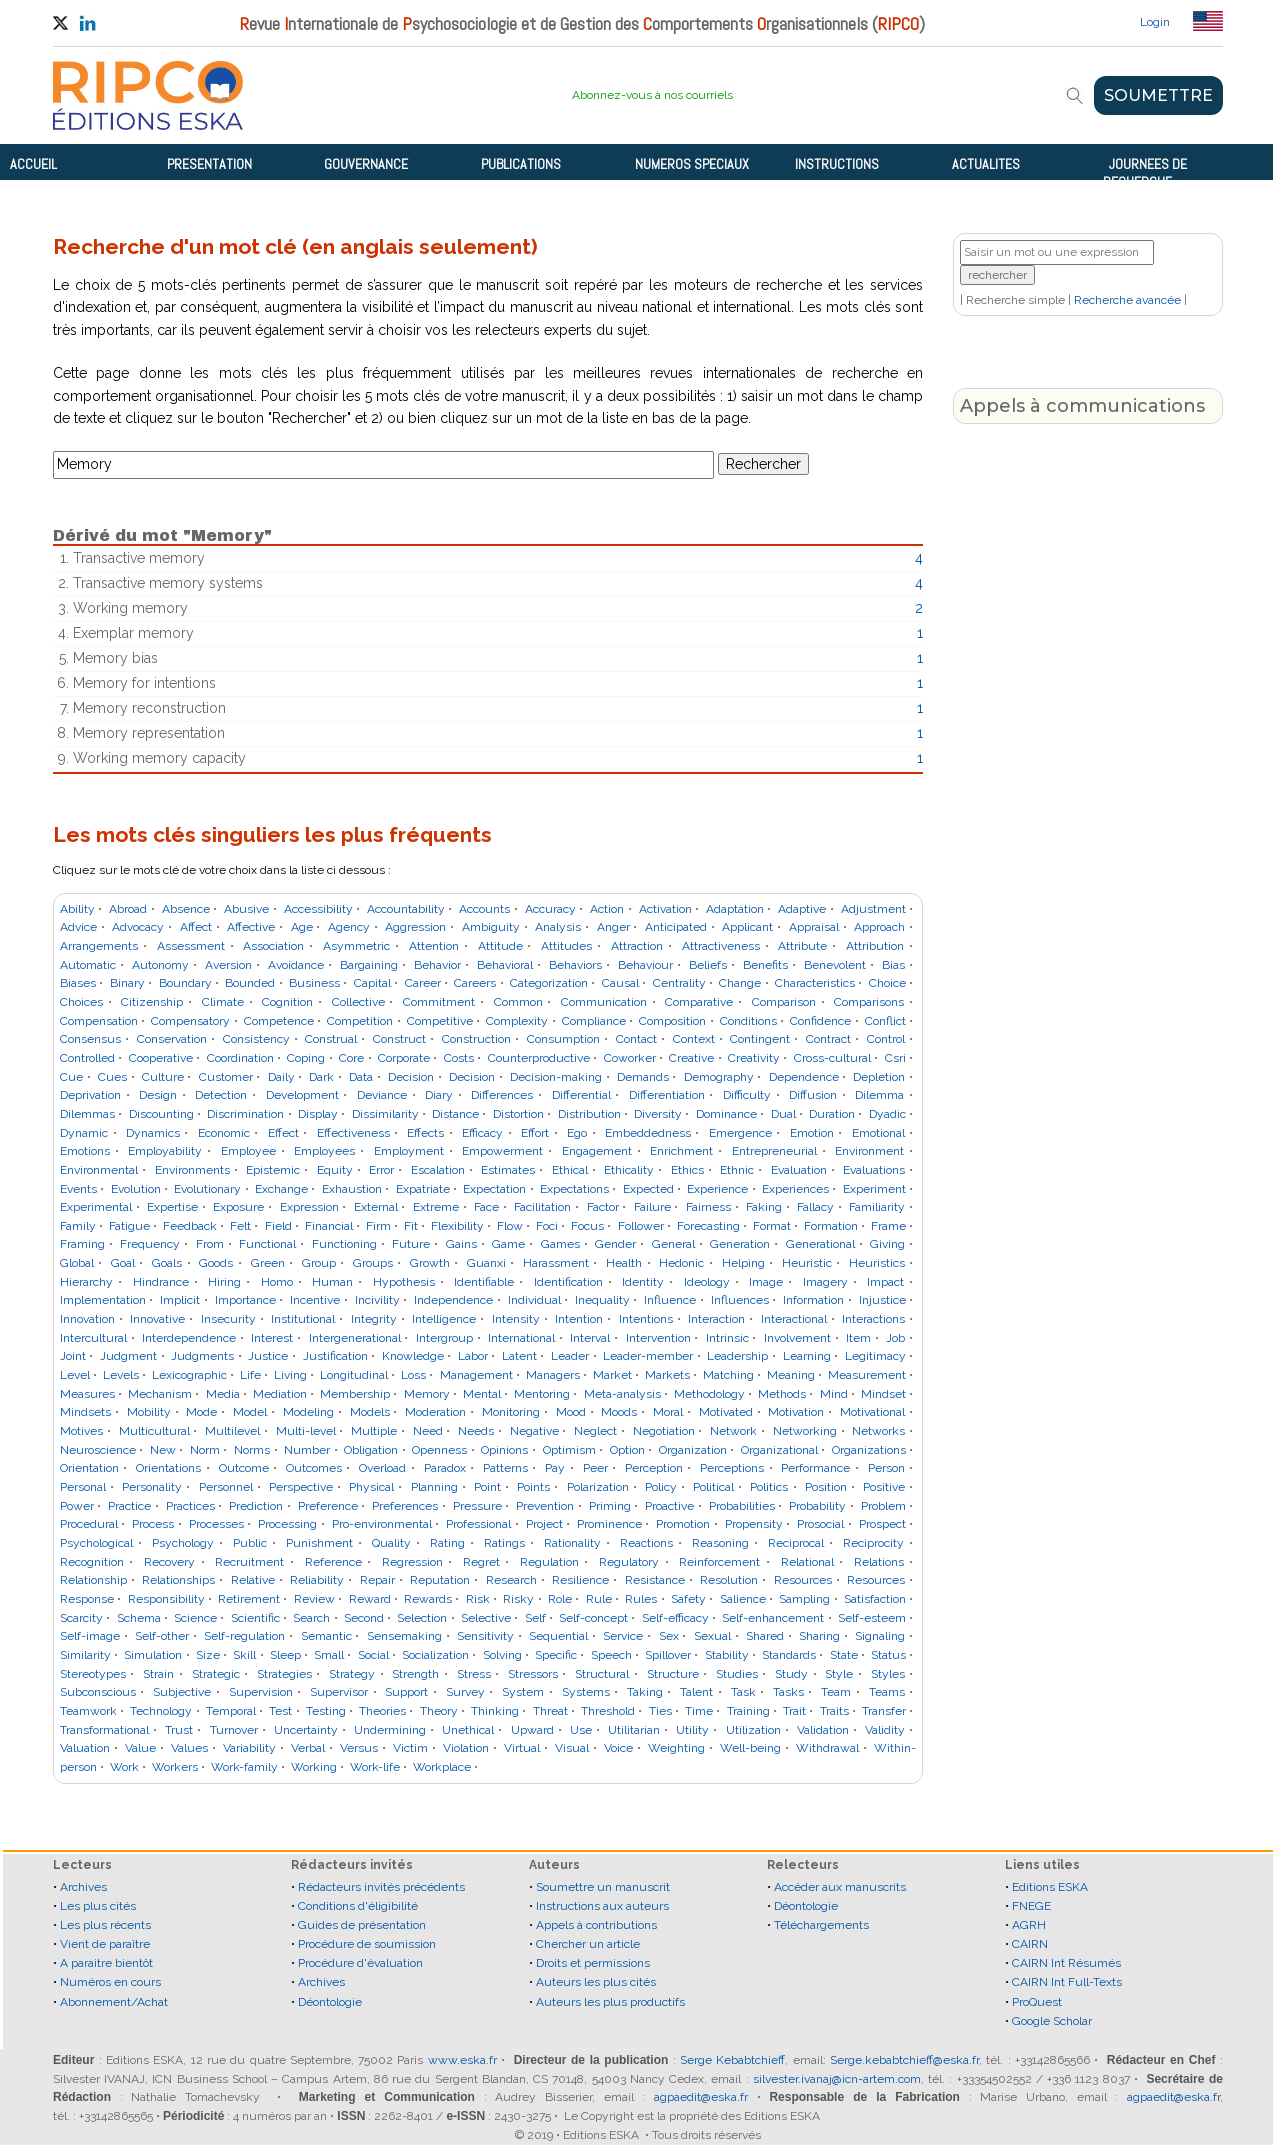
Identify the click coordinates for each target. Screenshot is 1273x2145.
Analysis (558, 927)
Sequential (558, 1636)
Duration (832, 1114)
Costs (459, 1058)
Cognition (287, 1002)
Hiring (224, 1282)
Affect (196, 927)
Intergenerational (355, 1338)
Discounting (161, 1114)
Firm (378, 1226)
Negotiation (664, 1431)
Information (813, 1300)
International (521, 1338)
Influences (740, 1300)
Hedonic (681, 1263)
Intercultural (93, 1338)
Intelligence (444, 1319)
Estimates (508, 1170)
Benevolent (835, 965)
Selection (422, 1618)
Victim (410, 1748)
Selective (486, 1618)
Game (508, 1244)
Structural (602, 1674)
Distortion (518, 1114)
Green (268, 1263)
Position (826, 1487)
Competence (279, 1021)
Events (78, 1189)
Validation (823, 1730)
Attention (434, 946)
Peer (595, 1468)
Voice (618, 1748)
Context (694, 1039)
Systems (586, 1692)
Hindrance (161, 1282)
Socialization (435, 1655)
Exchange (281, 1189)
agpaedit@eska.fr (701, 2097)
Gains (461, 1244)
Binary (127, 983)
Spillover (668, 1655)
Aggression (415, 927)
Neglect (595, 1431)
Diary (439, 1095)
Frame (888, 1226)
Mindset (883, 1394)
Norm (205, 1450)
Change (740, 983)
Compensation (99, 1021)
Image (766, 1282)
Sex (669, 1636)
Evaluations (874, 1170)
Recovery (169, 1562)
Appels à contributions (596, 1925)
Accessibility (318, 909)
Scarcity (81, 1618)
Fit (411, 1226)
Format (772, 1226)
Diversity (658, 1114)
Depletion (879, 1077)
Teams (887, 1692)
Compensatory (190, 1021)
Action (607, 909)
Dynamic (84, 1133)
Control (886, 1039)
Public (250, 1543)
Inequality (602, 1300)
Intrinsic (727, 1338)
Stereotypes (93, 1674)
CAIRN (1030, 1944)
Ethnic (737, 1170)
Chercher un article (588, 1944)
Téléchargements (821, 1925)
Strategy (352, 1674)
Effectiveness (353, 1133)
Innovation (87, 1319)
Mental (482, 1394)
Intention (579, 1319)
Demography (719, 1077)
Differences (502, 1095)
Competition (360, 1021)
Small (329, 1655)
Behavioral (505, 965)
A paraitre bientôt (106, 1963)
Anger (613, 927)
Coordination (240, 1058)
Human (332, 1282)
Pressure (477, 1506)
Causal (620, 983)
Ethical (570, 1170)
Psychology (183, 1543)
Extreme (436, 1207)
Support (406, 1692)
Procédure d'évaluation (360, 1963)
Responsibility (166, 1599)
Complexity (517, 1021)
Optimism (569, 1450)
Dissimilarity (385, 1114)
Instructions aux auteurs (602, 1906)
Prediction (256, 1506)
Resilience (580, 1580)
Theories (382, 1711)
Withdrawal (827, 1748)
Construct (399, 1039)
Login (1155, 22)
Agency (349, 927)
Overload (382, 1468)
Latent (519, 1356)
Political (713, 1487)
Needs (476, 1431)
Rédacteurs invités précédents (381, 1887)
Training (748, 1711)
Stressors (533, 1674)
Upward (532, 1730)
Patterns (505, 1468)
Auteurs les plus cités (596, 1982)
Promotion (683, 1524)
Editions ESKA (1050, 1887)
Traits (834, 1711)
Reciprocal (796, 1543)
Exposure (238, 1207)
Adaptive (802, 909)
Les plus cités (98, 1906)
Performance (815, 1468)
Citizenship (152, 1002)
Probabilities (742, 1506)
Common (518, 1002)
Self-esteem (872, 1618)
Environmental (99, 1170)
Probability (817, 1506)
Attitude (500, 946)
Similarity (85, 1655)
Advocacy (138, 927)
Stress (474, 1674)
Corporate (404, 1058)
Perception (654, 1468)
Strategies (284, 1674)
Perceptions (732, 1468)
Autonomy (160, 965)
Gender (615, 1244)
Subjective (182, 1692)
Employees (324, 1151)
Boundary (185, 983)
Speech (611, 1655)
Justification (335, 1356)
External (376, 1207)
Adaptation (735, 909)
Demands (643, 1077)
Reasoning (720, 1543)
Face (486, 1207)
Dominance (726, 1114)
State (844, 1655)
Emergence (740, 1133)
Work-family (244, 1767)
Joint (73, 1356)
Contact (636, 1039)
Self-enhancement (773, 1618)
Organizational (779, 1450)
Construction (476, 1039)
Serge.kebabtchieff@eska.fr (904, 2060)
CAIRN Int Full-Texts (1067, 1982)
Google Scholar (1052, 2021)
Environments (192, 1170)
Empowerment (502, 1151)
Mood (571, 1412)
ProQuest (1037, 2002)
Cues (112, 1077)
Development (302, 1095)
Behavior (437, 965)
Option (627, 1450)
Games (560, 1244)
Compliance (594, 1021)
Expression (309, 1207)
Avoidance (296, 965)
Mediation (280, 1394)
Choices (81, 1002)
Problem (883, 1506)
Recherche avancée (1127, 300)
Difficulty (747, 1095)
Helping (743, 1263)
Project (544, 1524)
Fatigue (129, 1226)
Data (361, 1077)
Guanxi (486, 1263)
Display (318, 1114)
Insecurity (228, 1319)
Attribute (802, 946)
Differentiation (667, 1095)
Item (858, 1338)
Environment (869, 1151)
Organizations (869, 1450)
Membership (355, 1394)
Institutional (303, 1319)
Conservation (172, 1039)
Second (364, 1618)
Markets (667, 1375)
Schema (139, 1618)
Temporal (231, 1711)
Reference (333, 1562)
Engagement (597, 1151)
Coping (306, 1058)
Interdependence (189, 1338)
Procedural (89, 1524)
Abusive (246, 909)
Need (428, 1431)
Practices (190, 1506)
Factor (603, 1207)
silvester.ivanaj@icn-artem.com (837, 2079)
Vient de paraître (105, 1944)
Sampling (804, 1599)
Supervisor (339, 1692)
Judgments (202, 1356)
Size (208, 1655)
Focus (587, 1226)
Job (895, 1338)
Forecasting (708, 1226)
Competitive (440, 1021)
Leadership (737, 1356)
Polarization (598, 1487)
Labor (473, 1356)
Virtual (522, 1748)
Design (158, 1095)
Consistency (256, 1039)
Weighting (676, 1748)
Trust (179, 1730)
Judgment (128, 1356)
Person (886, 1468)
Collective (358, 1002)
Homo (277, 1282)
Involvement (797, 1338)
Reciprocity (873, 1543)
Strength (415, 1674)
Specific (556, 1655)
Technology (161, 1711)
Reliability (317, 1580)
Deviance (382, 1095)
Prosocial (820, 1524)
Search (311, 1618)
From (210, 1244)
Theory (439, 1711)
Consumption (563, 1039)
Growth (430, 1263)
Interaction (716, 1319)
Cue (71, 1077)
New (163, 1450)
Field (278, 1226)
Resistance (655, 1580)
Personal (83, 1487)
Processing (287, 1524)
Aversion (228, 965)
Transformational (104, 1730)
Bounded (250, 983)
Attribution (875, 946)
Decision (411, 1077)
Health (624, 1263)
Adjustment (873, 909)
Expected (648, 1189)
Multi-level (306, 1431)
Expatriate (423, 1189)
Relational (807, 1562)
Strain (158, 1674)
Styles (888, 1674)
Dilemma (879, 1095)
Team (836, 1692)
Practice (129, 1506)
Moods (619, 1412)
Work (124, 1767)
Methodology (709, 1394)
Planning (434, 1487)
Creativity (754, 1058)
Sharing (819, 1636)
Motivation (796, 1412)
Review (314, 1599)
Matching (728, 1375)
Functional (267, 1244)
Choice (887, 983)
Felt (240, 1226)
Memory (427, 1394)
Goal (123, 1263)
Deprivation (90, 1095)
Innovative (157, 1319)
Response (87, 1599)
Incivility (377, 1300)
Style (839, 1674)
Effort (535, 1133)
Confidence (820, 1021)
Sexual (712, 1636)
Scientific (255, 1618)
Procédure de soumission (367, 1944)
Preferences (405, 1506)
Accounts (484, 909)
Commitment (439, 1002)
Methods (782, 1394)
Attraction (637, 946)
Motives (81, 1431)
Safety (688, 1599)
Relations (879, 1562)
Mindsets (85, 1412)
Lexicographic (189, 1375)
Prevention (545, 1506)
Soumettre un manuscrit (603, 1887)
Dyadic (887, 1114)
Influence (670, 1300)
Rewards (428, 1599)
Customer (226, 1077)
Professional (478, 1524)
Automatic (88, 965)
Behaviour (645, 965)
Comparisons (869, 1002)
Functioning (344, 1244)
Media (223, 1394)
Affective (251, 927)
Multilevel (232, 1431)
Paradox (445, 1468)
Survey (465, 1692)
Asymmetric (356, 946)
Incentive (315, 1300)
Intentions (646, 1319)
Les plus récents (105, 1925)
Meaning (791, 1375)
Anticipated (676, 927)
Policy (661, 1487)
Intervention (658, 1338)
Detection (221, 1095)
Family (78, 1226)
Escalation (438, 1170)
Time (699, 1711)
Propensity (754, 1524)
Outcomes (314, 1468)
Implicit (180, 1300)
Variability (249, 1748)
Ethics (687, 1170)
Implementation (103, 1300)
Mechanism (160, 1394)
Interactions (873, 1319)
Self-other (162, 1636)
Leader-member (648, 1356)
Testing (326, 1711)
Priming (610, 1506)
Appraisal (814, 927)
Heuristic (807, 1263)
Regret (481, 1562)
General (673, 1244)
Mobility (149, 1412)
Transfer (884, 1711)
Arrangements (99, 946)
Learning (807, 1356)
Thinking (495, 1711)
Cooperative (161, 1058)
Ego (577, 1133)
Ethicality (629, 1170)
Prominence (609, 1524)
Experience (717, 1189)
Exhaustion (352, 1189)
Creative (691, 1058)
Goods (216, 1263)
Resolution (729, 1580)
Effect (283, 1133)
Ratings (504, 1543)
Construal (331, 1039)
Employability (165, 1151)
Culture (163, 1077)
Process (153, 1524)
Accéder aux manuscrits (840, 1887)
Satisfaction (875, 1599)
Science (195, 1618)
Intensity (516, 1319)
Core (351, 1058)
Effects (425, 1133)
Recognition (92, 1562)
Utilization (753, 1730)
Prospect (882, 1524)
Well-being (750, 1748)
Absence (186, 909)
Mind (834, 1394)
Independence (453, 1300)
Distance (455, 1114)
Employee (248, 1151)
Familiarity (877, 1207)
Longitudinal (354, 1375)
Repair (377, 1580)
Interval (590, 1338)
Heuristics (877, 1263)
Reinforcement (719, 1562)
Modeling (308, 1412)
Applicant (747, 927)
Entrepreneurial (774, 1151)
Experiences (795, 1189)
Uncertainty (306, 1730)
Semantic (326, 1636)
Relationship (93, 1580)
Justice (268, 1356)
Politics (769, 1487)
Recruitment (249, 1562)
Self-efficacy (675, 1618)
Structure (673, 1674)
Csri (895, 1058)
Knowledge (413, 1356)
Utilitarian (634, 1730)
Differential (581, 1095)
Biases (78, 983)
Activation (665, 909)
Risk (478, 1599)
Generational (820, 1244)
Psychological (96, 1543)
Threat (550, 1711)
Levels (121, 1375)
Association (273, 946)
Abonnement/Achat (114, 2002)
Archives (83, 1887)
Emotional (878, 1133)
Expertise (172, 1207)
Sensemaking (404, 1636)
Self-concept (593, 1618)
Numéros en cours (110, 1982)
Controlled (87, 1058)
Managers (553, 1375)
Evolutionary (207, 1189)
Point (487, 1487)
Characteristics (815, 983)
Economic (224, 1133)
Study (791, 1674)
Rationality (572, 1543)
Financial (329, 1226)
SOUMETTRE (1158, 95)
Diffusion (813, 1095)
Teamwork (88, 1711)
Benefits (765, 965)
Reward (370, 1599)
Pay (555, 1468)
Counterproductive (539, 1058)
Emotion (812, 1133)
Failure (652, 1207)
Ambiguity (491, 927)
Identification (568, 1282)
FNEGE (1031, 1906)
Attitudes (566, 946)
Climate (223, 1002)
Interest (272, 1338)
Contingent (760, 1039)
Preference (328, 1506)
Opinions (504, 1450)
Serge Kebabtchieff (732, 2060)
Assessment (191, 946)
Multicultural (154, 1431)
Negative (534, 1431)
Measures (87, 1394)
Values (189, 1748)
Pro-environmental (382, 1524)
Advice (78, 927)
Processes (216, 1524)
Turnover (234, 1730)
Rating (447, 1543)
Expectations (574, 1189)
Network (733, 1431)
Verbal (308, 1748)
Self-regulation (244, 1636)
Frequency (150, 1244)
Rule (599, 1599)
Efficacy (482, 1133)
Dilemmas (87, 1114)
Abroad (128, 909)
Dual (783, 1114)
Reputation (440, 1580)
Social (373, 1655)
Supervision (261, 1692)
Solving (502, 1655)
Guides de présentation (362, 1925)
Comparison (784, 1002)
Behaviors (575, 965)
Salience (743, 1599)
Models (370, 1412)
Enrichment (681, 1151)
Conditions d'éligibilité (358, 1906)
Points (533, 1487)
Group (319, 1263)
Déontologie (330, 2002)
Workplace (442, 1767)
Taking (645, 1692)
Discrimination (245, 1114)
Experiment (874, 1189)
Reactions (646, 1543)
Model (250, 1412)
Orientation (89, 1468)
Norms (252, 1450)
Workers (175, 1767)
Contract (828, 1039)
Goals (167, 1263)
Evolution (136, 1189)
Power (77, 1506)
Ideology (707, 1282)
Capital (372, 983)
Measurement (867, 1375)
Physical (371, 1487)
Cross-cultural (832, 1058)
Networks (878, 1431)
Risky (518, 1599)
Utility (692, 1730)
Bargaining (369, 965)
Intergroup (444, 1338)
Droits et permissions (593, 1963)
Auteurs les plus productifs (610, 2002)
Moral (668, 1412)
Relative (253, 1580)
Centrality (679, 983)
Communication (604, 1002)
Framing (82, 1244)
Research (511, 1580)
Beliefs (708, 965)
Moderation (435, 1412)
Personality (152, 1487)
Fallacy (815, 1207)
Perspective (301, 1487)
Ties (660, 1711)
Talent (696, 1692)
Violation (466, 1748)
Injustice (882, 1300)
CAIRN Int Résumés (1066, 1963)
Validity (885, 1730)
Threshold (608, 1711)
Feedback (190, 1226)
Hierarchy (86, 1282)
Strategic (216, 1674)
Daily (281, 1077)
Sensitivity (485, 1636)
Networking (805, 1431)
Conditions (748, 1021)
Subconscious (98, 1692)
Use (581, 1730)
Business (314, 983)
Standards (789, 1655)
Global (77, 1263)
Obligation (371, 1450)
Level (75, 1375)
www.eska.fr (462, 2060)
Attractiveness (721, 946)
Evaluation (799, 1170)
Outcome (244, 1468)
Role (560, 1599)
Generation (740, 1244)
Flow (510, 1226)
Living (290, 1375)
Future (411, 1244)
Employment (409, 1151)
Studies (737, 1674)
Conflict (885, 1021)
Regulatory (629, 1562)
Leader (570, 1356)
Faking (764, 1207)
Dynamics (153, 1133)
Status (888, 1655)
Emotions (85, 1151)
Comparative (699, 1002)
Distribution (589, 1114)
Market (612, 1375)
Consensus (90, 1039)
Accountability (406, 909)
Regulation (549, 1562)
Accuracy (550, 909)
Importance (245, 1300)
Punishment (319, 1543)
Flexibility (457, 1226)
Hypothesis (404, 1282)
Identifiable (484, 1282)
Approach (879, 927)
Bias (893, 965)
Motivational (872, 1412)
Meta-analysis (622, 1394)
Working (314, 1767)
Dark (321, 1077)
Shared (765, 1636)
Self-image (90, 1636)
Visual (572, 1748)
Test (280, 1711)
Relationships (178, 1580)
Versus (359, 1748)
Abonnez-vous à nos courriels (652, 95)
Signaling (880, 1636)
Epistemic (273, 1170)
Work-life (375, 1767)
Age (302, 927)
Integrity (374, 1319)
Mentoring (542, 1394)
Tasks (788, 1692)
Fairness (708, 1207)
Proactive (669, 1506)
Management (476, 1375)
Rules (641, 1599)
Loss (413, 1375)
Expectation (494, 1189)
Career (423, 983)
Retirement (249, 1599)
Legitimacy (875, 1356)
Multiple (374, 1431)
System (523, 1692)
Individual (534, 1300)
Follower (641, 1226)
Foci (547, 1226)
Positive (884, 1487)
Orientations (168, 1468)
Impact (885, 1282)
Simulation (153, 1655)
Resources (803, 1580)
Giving (887, 1244)
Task (743, 1692)
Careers (475, 983)
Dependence (804, 1077)
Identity (643, 1282)
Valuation (85, 1748)
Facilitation (542, 1207)
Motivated (726, 1412)
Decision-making (556, 1077)
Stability (727, 1655)
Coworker (630, 1058)
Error (381, 1170)
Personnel (226, 1487)
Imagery (825, 1282)
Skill (244, 1655)
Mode (201, 1412)
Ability (77, 909)
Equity (335, 1170)
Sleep (285, 1655)
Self (535, 1618)
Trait (794, 1711)
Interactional (794, 1319)
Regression (412, 1562)
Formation (831, 1226)
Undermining (390, 1730)
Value (140, 1748)
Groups (373, 1263)
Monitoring (511, 1412)
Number (307, 1450)
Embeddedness (648, 1133)
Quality (391, 1543)
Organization (693, 1450)
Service (623, 1636)
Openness (439, 1450)
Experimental (96, 1207)
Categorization (549, 983)
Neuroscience (98, 1450)
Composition (672, 1021)
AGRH (1029, 1925)
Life (250, 1375)
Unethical (468, 1730)
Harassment (556, 1263)
